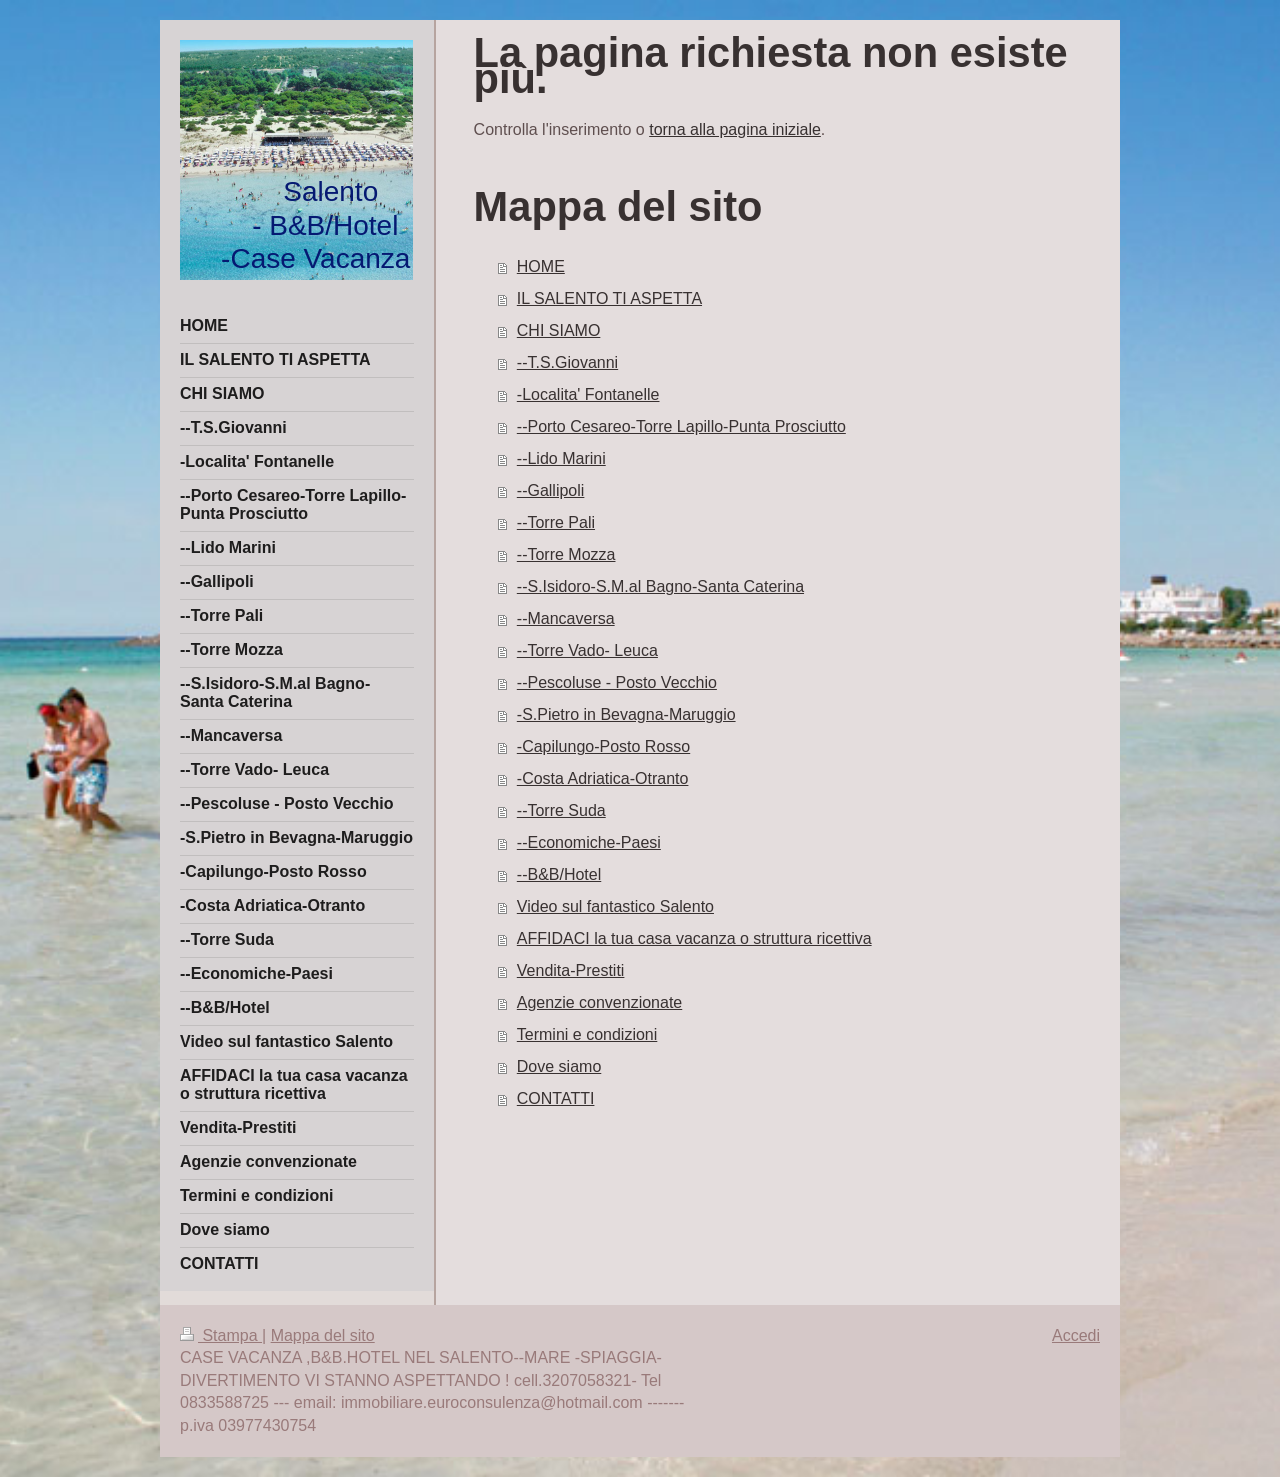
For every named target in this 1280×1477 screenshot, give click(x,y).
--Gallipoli (551, 490)
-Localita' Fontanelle (588, 394)
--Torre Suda (561, 810)
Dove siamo (559, 1066)
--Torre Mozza (566, 554)
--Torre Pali (556, 522)
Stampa (221, 1335)
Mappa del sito (323, 1335)
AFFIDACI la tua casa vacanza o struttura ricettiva (694, 938)
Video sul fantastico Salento (615, 906)
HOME (541, 266)
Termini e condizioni (587, 1034)
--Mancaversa (566, 618)
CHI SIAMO (559, 330)
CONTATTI (556, 1098)
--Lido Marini (561, 458)
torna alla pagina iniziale (735, 129)
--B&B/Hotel (559, 874)
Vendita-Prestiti (571, 970)
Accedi (1076, 1335)
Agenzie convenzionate (599, 1002)
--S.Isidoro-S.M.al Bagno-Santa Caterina (660, 586)
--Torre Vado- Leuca (587, 650)
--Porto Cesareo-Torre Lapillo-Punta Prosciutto (681, 426)
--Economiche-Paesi (589, 842)
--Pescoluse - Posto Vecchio (617, 682)
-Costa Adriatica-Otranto (603, 778)
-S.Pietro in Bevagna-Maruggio (626, 714)
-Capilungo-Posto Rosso (603, 746)
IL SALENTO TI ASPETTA (609, 298)
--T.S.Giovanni (567, 362)
